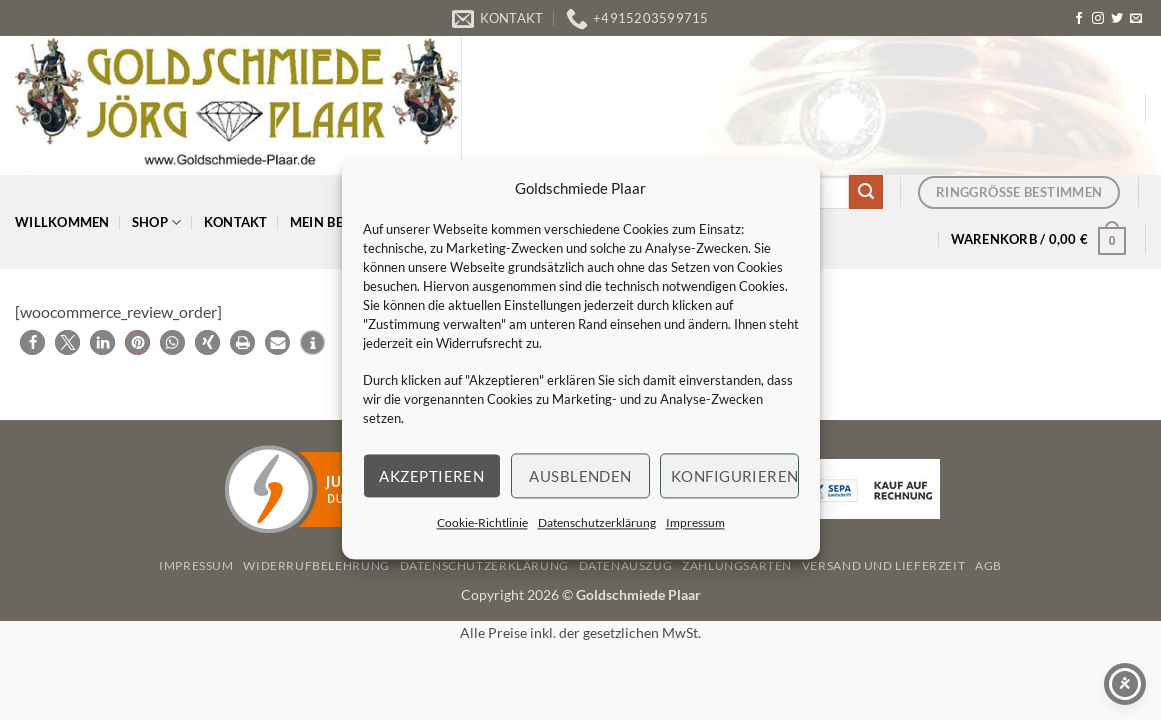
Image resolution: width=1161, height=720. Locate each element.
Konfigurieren (735, 476)
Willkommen (62, 222)
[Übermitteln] (866, 192)
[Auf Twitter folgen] (1117, 19)
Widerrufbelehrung (316, 565)
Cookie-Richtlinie (482, 522)
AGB (988, 565)
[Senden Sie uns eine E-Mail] (1136, 19)
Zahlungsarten (737, 565)
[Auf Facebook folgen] (1079, 19)
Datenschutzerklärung (597, 522)
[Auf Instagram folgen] (1098, 19)
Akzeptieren (431, 476)
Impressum (695, 522)
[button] (1039, 239)
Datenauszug (626, 565)
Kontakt (236, 222)
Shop (156, 222)
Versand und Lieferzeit (883, 565)
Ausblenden (580, 476)
